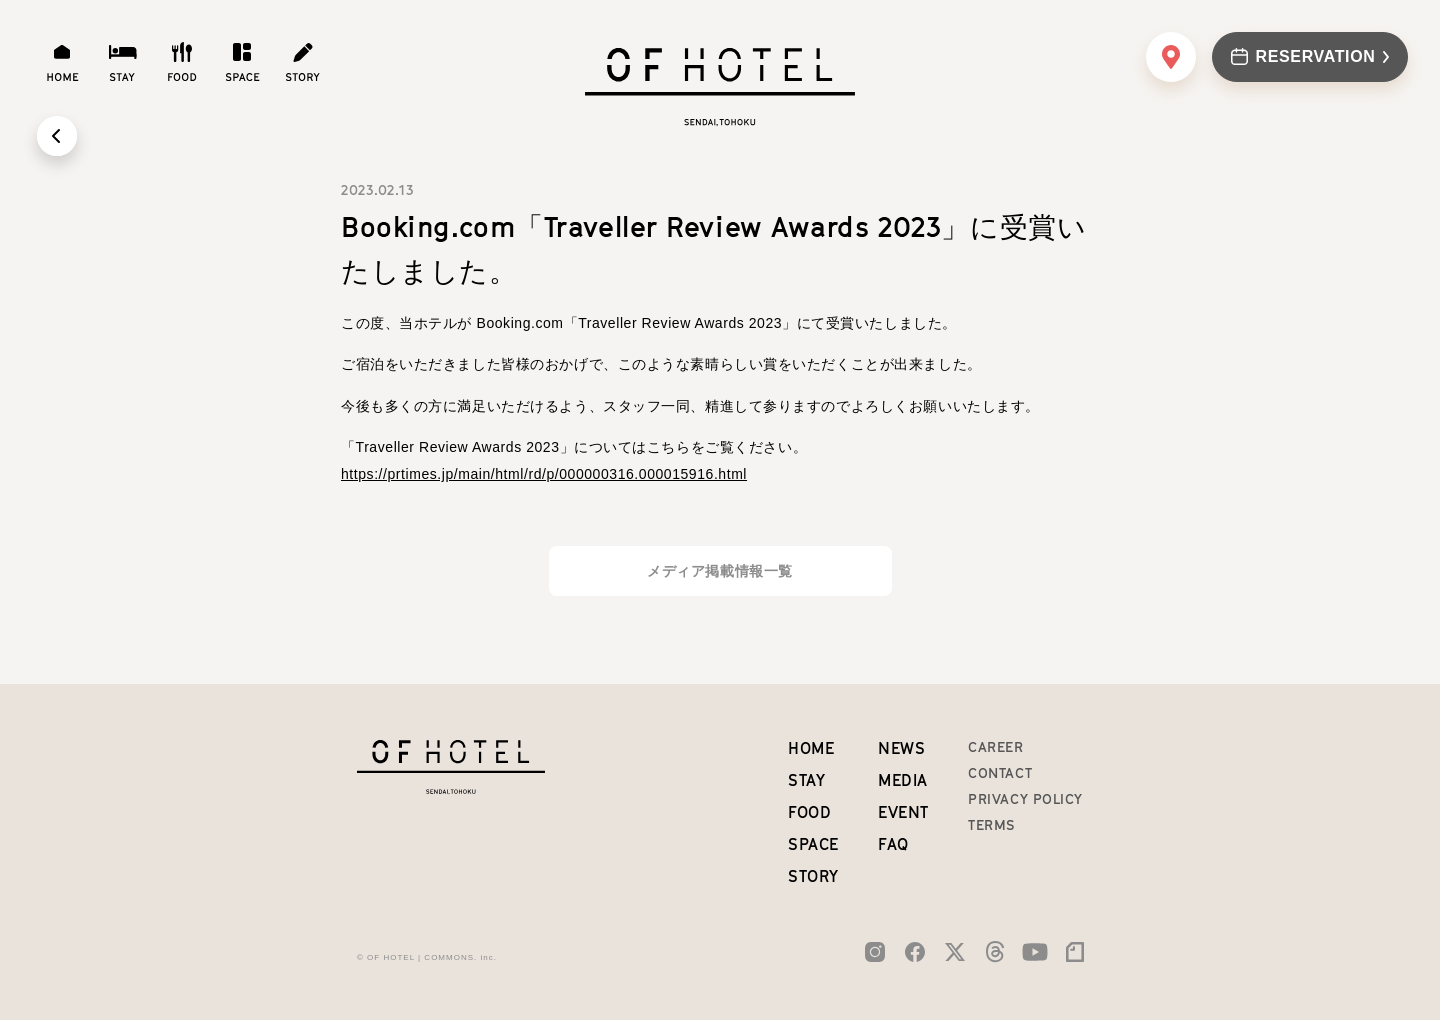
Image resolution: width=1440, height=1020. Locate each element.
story (813, 876)
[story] (302, 62)
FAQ (893, 844)
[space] (242, 62)
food (809, 812)
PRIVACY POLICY (1025, 799)
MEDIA (903, 780)
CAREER (995, 747)
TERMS (991, 825)
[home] (62, 62)
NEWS (901, 748)
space (813, 844)
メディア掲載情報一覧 (720, 571)
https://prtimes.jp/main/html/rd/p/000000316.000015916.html (544, 474)
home (811, 748)
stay (806, 780)
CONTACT (1000, 773)
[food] (182, 62)
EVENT (903, 812)
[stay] (122, 62)
